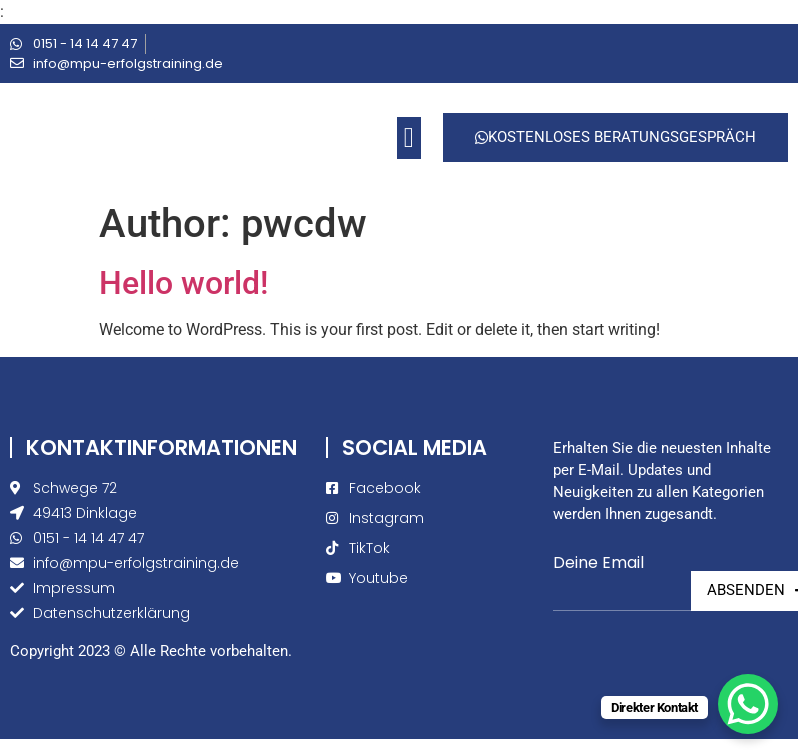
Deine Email (598, 563)
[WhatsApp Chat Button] (748, 704)
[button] (409, 138)
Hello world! (183, 283)
